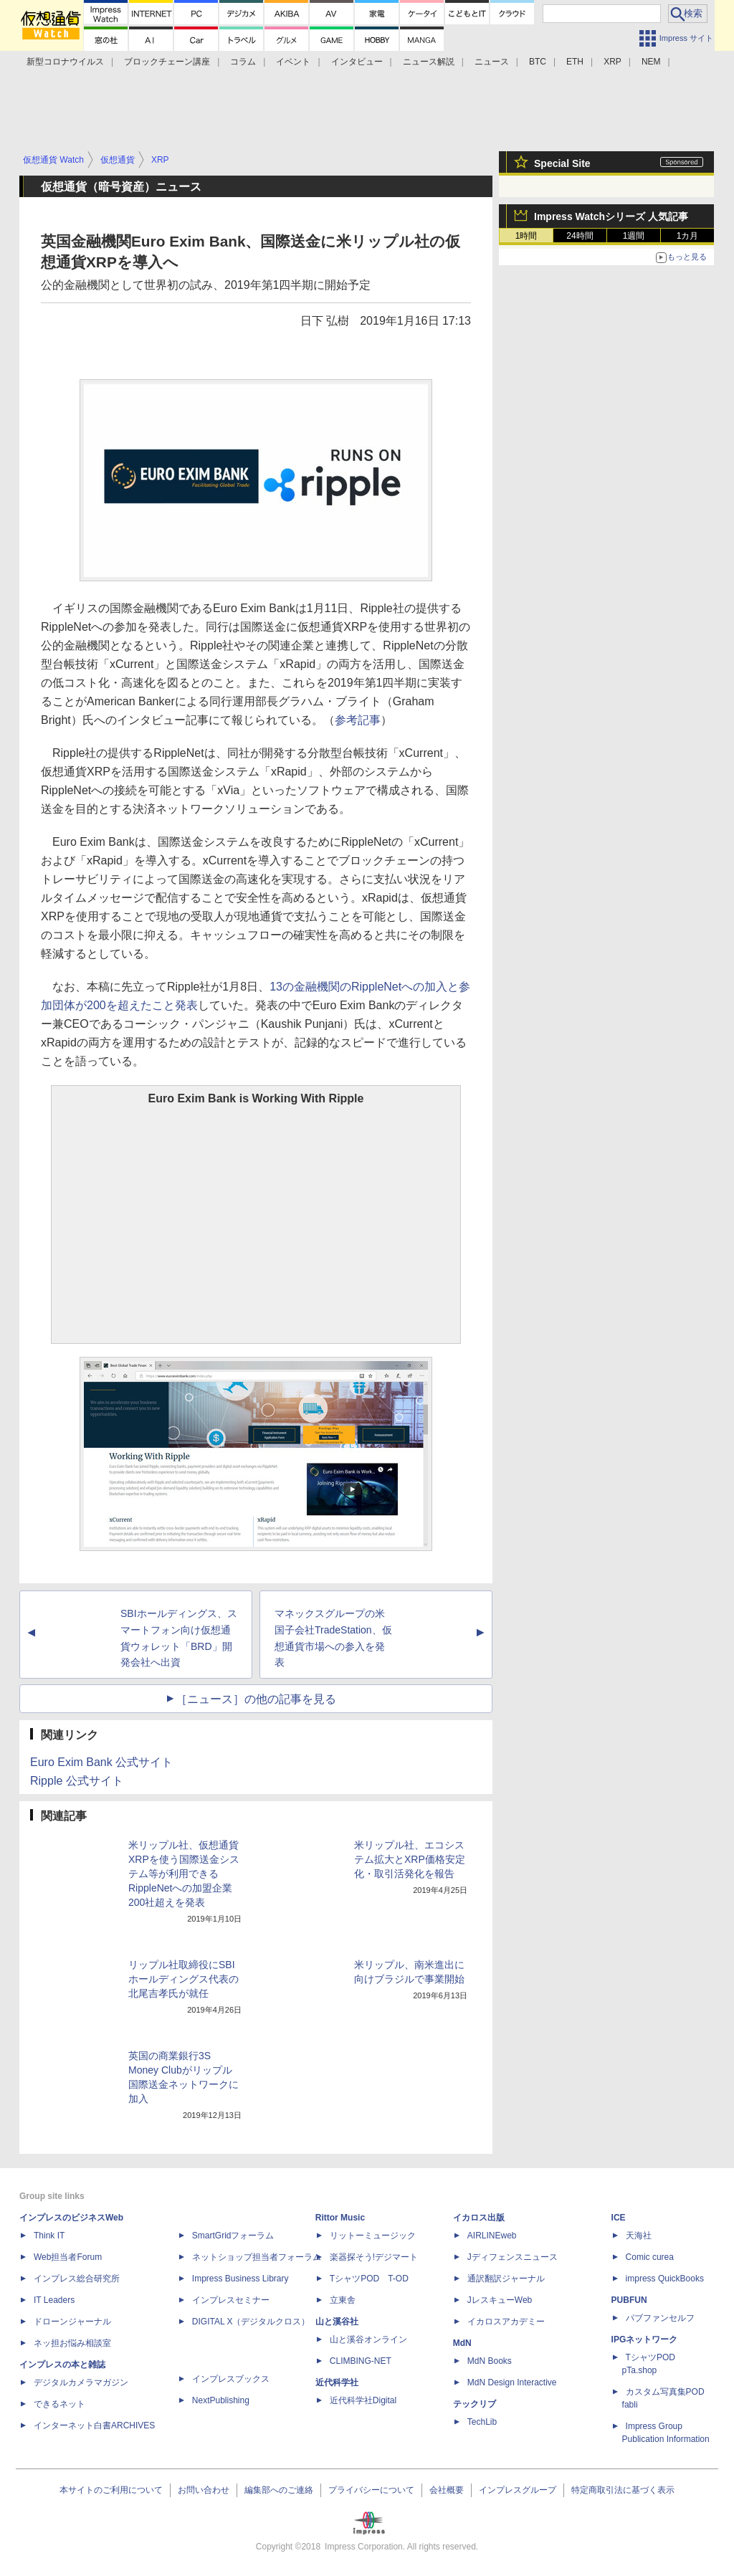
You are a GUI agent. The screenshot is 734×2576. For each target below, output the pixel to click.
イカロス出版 (479, 2218)
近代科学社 (336, 2382)
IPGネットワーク (644, 2339)
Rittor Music (340, 2218)
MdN (462, 2343)
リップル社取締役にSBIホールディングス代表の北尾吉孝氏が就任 (183, 1979)
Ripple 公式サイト (76, 1781)
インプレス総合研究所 (77, 2279)
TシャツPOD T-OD (369, 2279)
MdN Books (489, 2361)
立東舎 (343, 2300)
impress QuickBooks (665, 2279)
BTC (537, 62)
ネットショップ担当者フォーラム (256, 2257)
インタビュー (357, 62)
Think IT (49, 2236)
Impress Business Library (240, 2279)
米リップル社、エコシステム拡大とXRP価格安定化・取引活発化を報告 (409, 1859)
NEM (651, 62)
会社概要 (446, 2490)
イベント (293, 62)
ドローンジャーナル (72, 2322)
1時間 (526, 236)
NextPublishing (220, 2400)
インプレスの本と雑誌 (62, 2365)
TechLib (482, 2422)
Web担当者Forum (68, 2257)
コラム (243, 62)
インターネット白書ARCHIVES (94, 2425)
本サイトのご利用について (111, 2490)
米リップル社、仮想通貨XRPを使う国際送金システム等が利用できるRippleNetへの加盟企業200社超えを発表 (183, 1873)
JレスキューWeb (499, 2300)
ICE (618, 2218)
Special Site (562, 163)
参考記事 (358, 720)
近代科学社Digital (363, 2400)
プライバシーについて (371, 2490)
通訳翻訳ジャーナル (506, 2279)
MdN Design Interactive (512, 2382)
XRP (612, 62)
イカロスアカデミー (506, 2322)
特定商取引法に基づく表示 (623, 2490)
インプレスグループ (517, 2490)
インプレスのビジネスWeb (71, 2218)
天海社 (639, 2236)
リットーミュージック (373, 2236)
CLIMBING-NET (360, 2361)
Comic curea (650, 2257)
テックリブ (474, 2404)
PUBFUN (629, 2300)
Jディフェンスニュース (512, 2257)
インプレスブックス (231, 2379)
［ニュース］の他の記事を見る (256, 1699)
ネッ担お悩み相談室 (72, 2343)
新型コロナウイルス (65, 62)
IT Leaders (54, 2300)
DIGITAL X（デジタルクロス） (251, 2322)
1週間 (634, 236)
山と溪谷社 (336, 2322)
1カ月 (688, 236)
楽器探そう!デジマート (374, 2257)
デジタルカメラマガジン (81, 2382)
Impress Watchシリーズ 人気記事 (611, 216)
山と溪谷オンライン (368, 2339)
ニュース (492, 62)
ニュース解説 (428, 62)
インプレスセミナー (231, 2300)
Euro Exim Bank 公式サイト (101, 1762)
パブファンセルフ (660, 2318)
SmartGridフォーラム (233, 2236)
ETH (574, 62)
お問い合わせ (203, 2490)
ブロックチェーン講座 (167, 62)
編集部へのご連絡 (278, 2490)
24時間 (579, 236)
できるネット (59, 2404)
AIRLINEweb (492, 2236)
